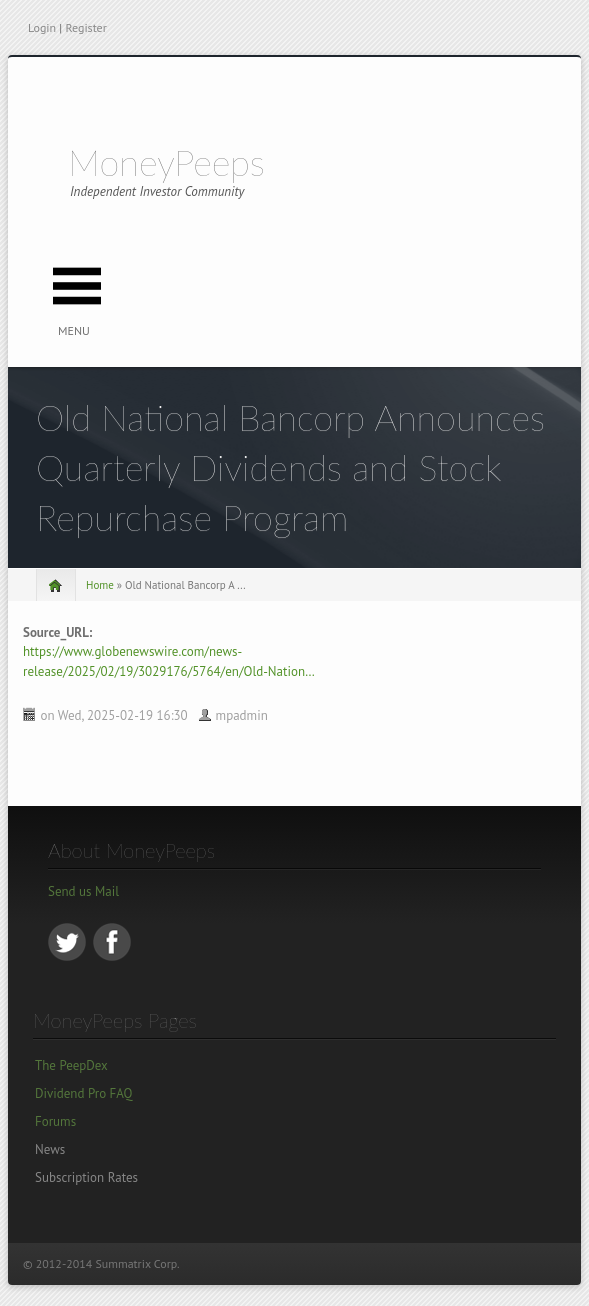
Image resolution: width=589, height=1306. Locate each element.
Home (100, 585)
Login (42, 27)
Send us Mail (83, 891)
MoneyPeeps (166, 162)
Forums (55, 1121)
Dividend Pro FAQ (83, 1093)
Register (85, 27)
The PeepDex (71, 1065)
